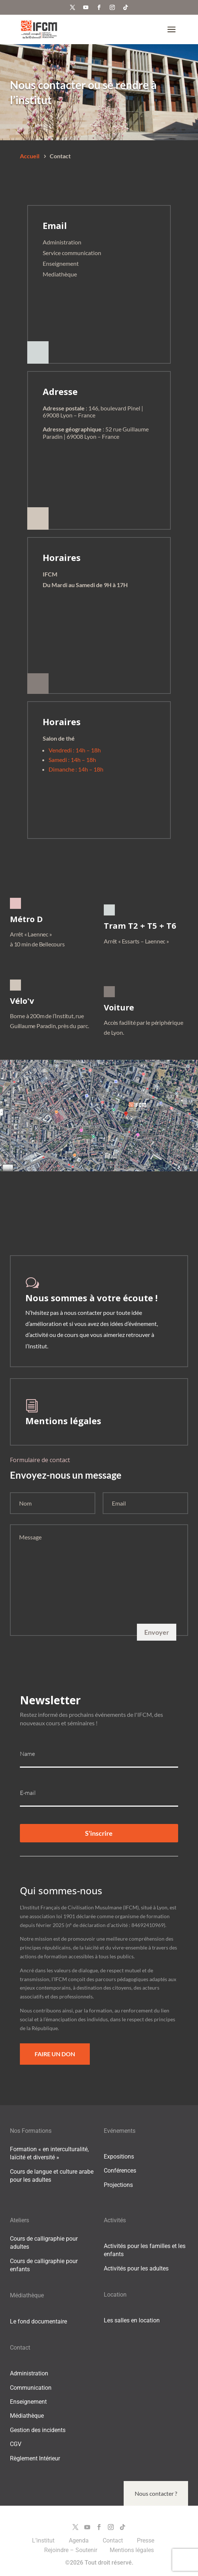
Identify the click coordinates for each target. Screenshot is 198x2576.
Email (119, 1503)
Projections (118, 2184)
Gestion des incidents (38, 2430)
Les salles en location (132, 2320)
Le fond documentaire (38, 2321)
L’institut (44, 2540)
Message (30, 1537)
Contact (113, 2540)
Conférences (120, 2170)
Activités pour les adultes (136, 2268)
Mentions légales (63, 1421)
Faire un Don (55, 2053)
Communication (31, 2387)
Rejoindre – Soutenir (70, 2550)
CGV (15, 2444)
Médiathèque (27, 2415)
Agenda (79, 2540)
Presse (145, 2540)
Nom (25, 1503)
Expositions (119, 2156)
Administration (62, 242)
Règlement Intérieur (35, 2458)
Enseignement (61, 263)
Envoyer (156, 1632)
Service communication (72, 252)
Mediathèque (60, 274)
